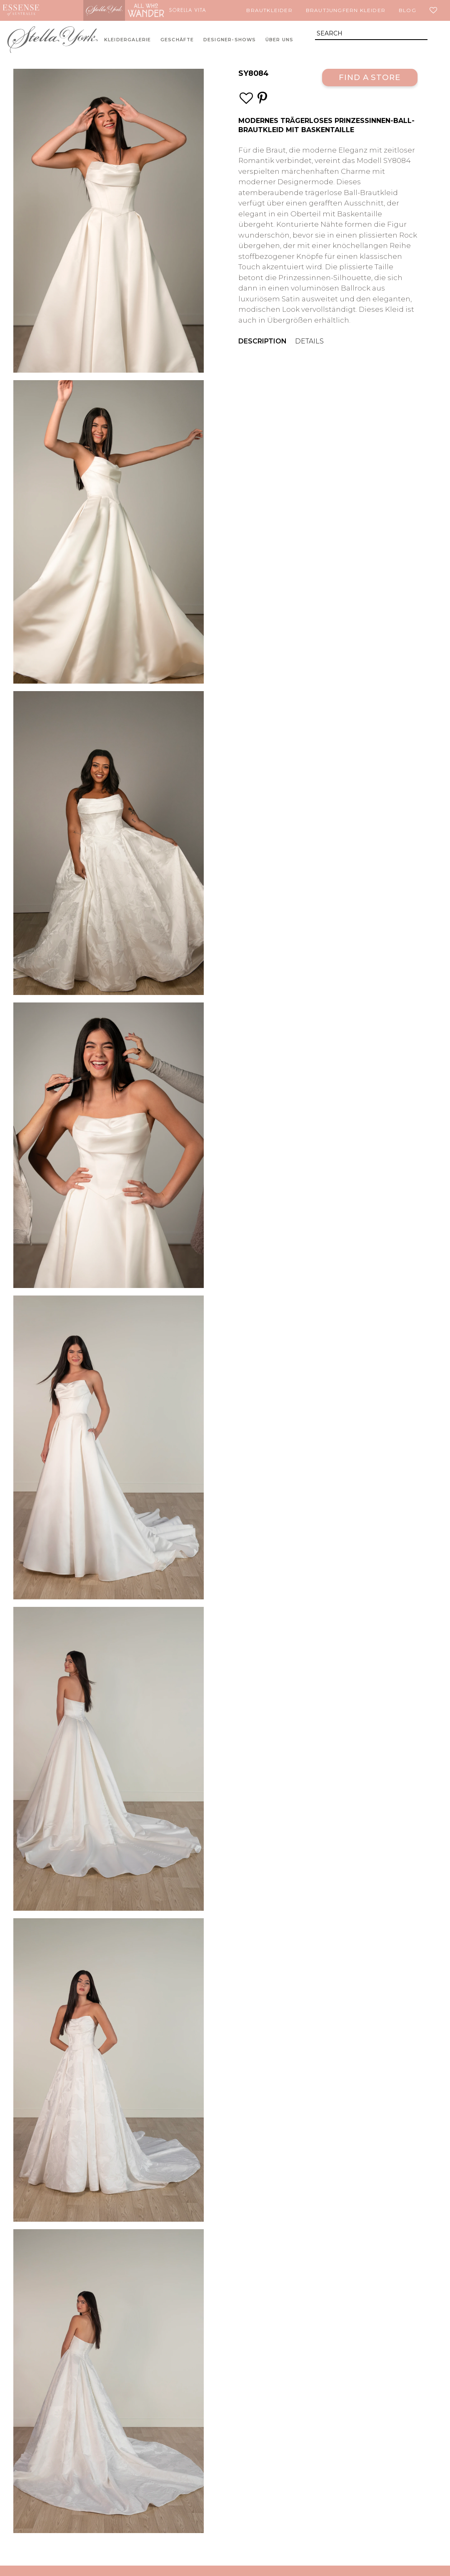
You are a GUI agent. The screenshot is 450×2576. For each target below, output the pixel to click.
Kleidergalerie (127, 40)
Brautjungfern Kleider (345, 10)
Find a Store (370, 77)
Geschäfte (177, 40)
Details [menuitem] (309, 341)
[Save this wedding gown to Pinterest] (262, 98)
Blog (407, 10)
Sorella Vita (187, 10)
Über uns (279, 40)
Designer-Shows (229, 40)
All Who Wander (146, 10)
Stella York (104, 10)
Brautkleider (269, 10)
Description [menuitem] (262, 341)
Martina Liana (62, 10)
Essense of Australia (21, 10)
